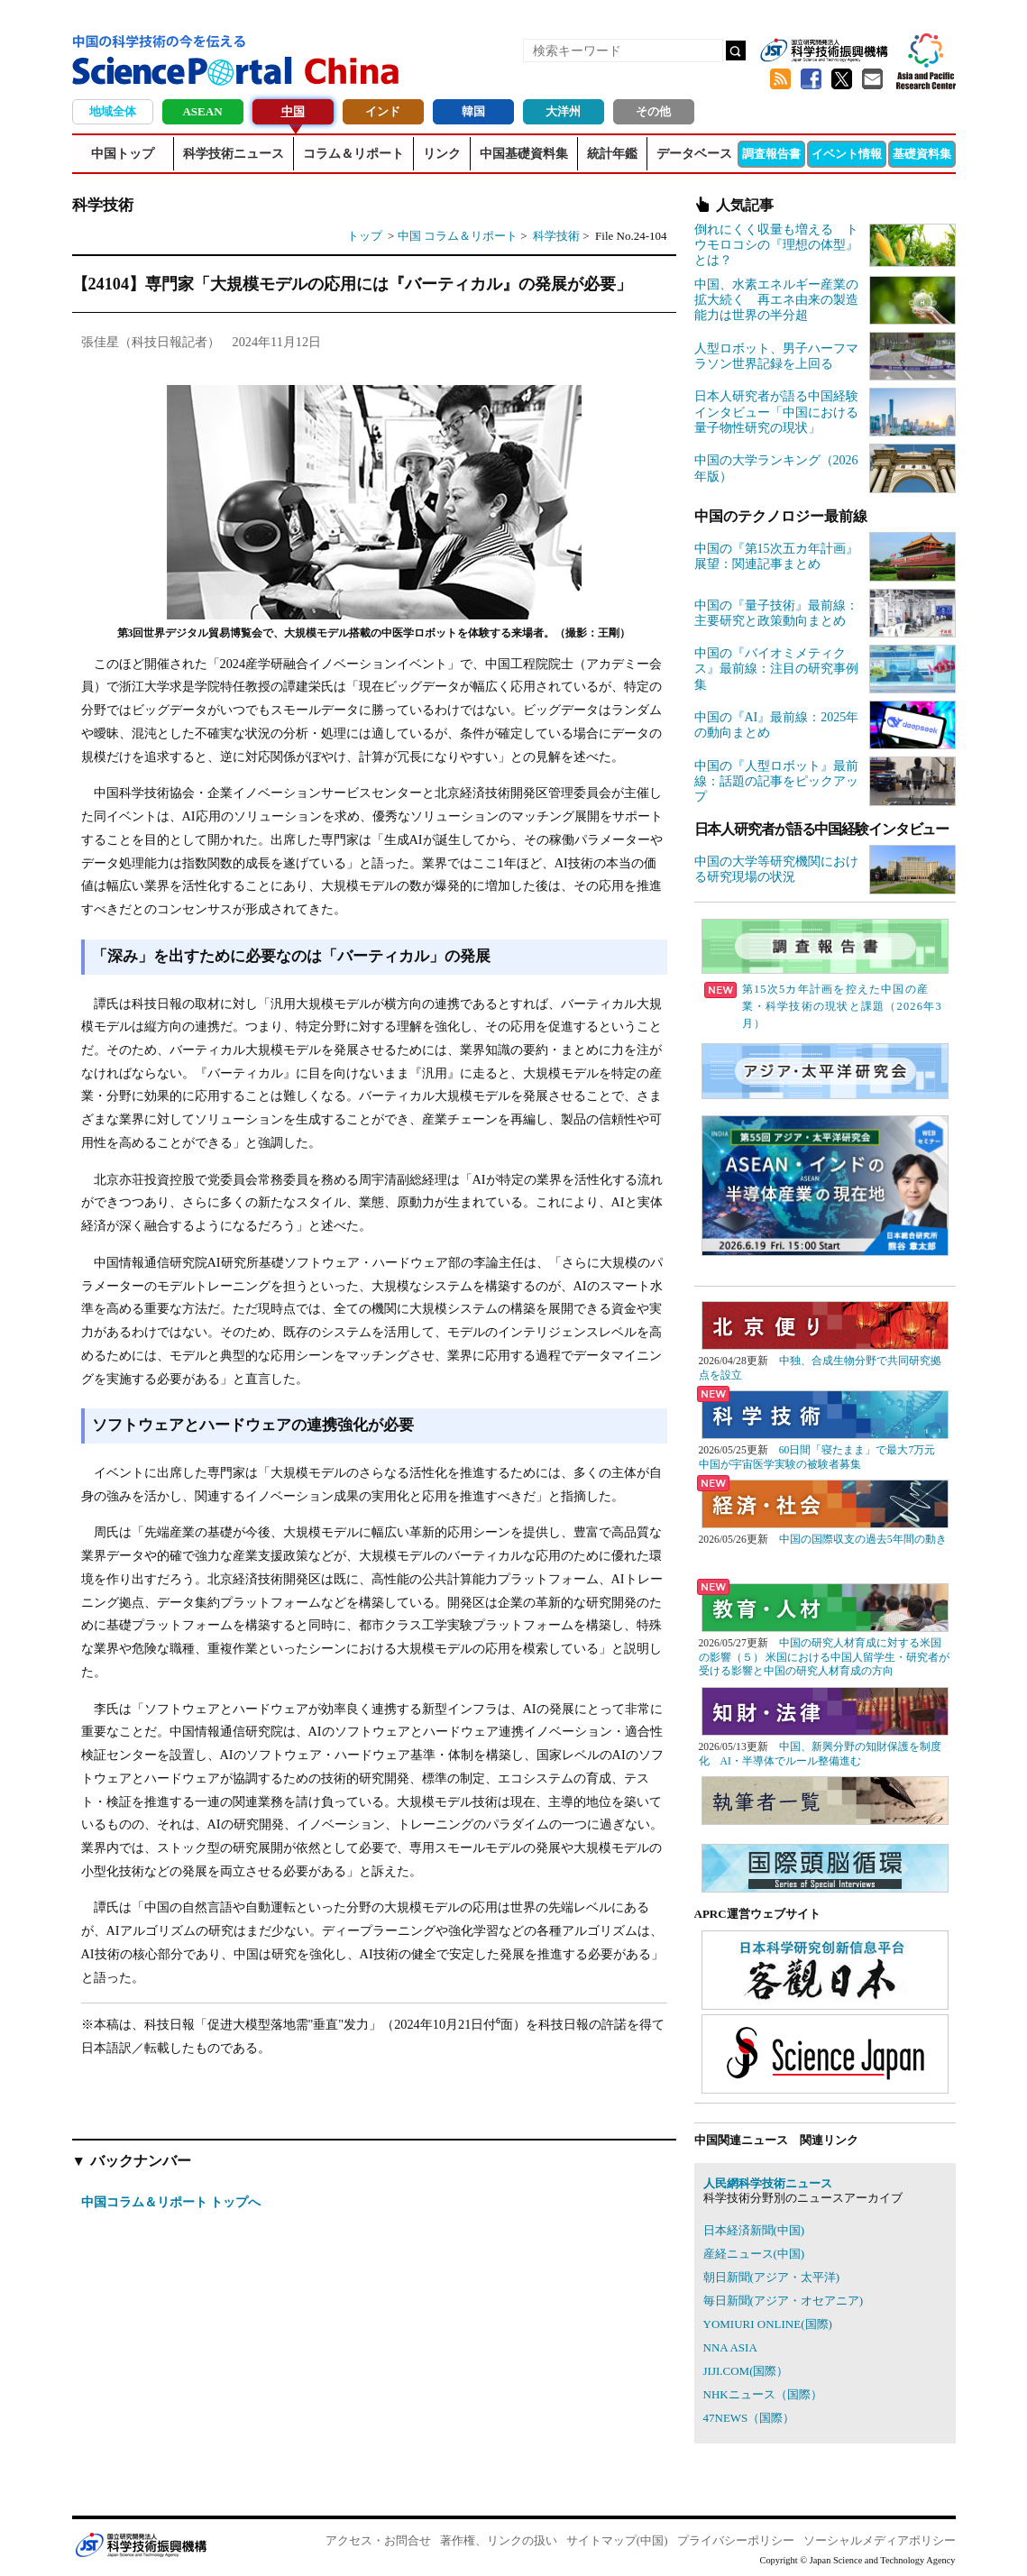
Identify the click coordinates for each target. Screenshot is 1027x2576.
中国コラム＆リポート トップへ (171, 2202)
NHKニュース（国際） (762, 2394)
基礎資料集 (922, 153)
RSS (781, 79)
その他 (653, 111)
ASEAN (202, 111)
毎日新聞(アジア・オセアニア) (783, 2300)
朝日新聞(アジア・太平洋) (771, 2277)
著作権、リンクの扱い (498, 2540)
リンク (442, 153)
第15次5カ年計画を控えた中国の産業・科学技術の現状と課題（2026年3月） (823, 1006)
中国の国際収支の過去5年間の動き (863, 1539)
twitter (842, 79)
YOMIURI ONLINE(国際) (767, 2324)
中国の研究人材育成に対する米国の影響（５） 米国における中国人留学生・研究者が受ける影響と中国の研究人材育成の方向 (824, 1656)
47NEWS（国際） (749, 2418)
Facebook (811, 79)
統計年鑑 (612, 153)
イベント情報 (847, 153)
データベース (694, 153)
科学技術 (557, 236)
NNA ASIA (730, 2347)
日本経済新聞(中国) (754, 2230)
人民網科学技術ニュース (767, 2183)
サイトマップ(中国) (617, 2540)
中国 (293, 111)
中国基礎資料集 (524, 153)
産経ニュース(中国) (754, 2253)
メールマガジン (873, 79)
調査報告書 (771, 153)
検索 (736, 50)
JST (140, 2544)
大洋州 (563, 111)
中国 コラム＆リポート (458, 236)
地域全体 (112, 111)
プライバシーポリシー (735, 2540)
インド (382, 111)
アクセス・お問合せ (378, 2540)
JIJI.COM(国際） (746, 2371)
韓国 (473, 111)
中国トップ (122, 153)
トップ (364, 236)
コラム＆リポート (353, 153)
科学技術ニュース (233, 153)
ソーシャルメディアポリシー (879, 2540)
